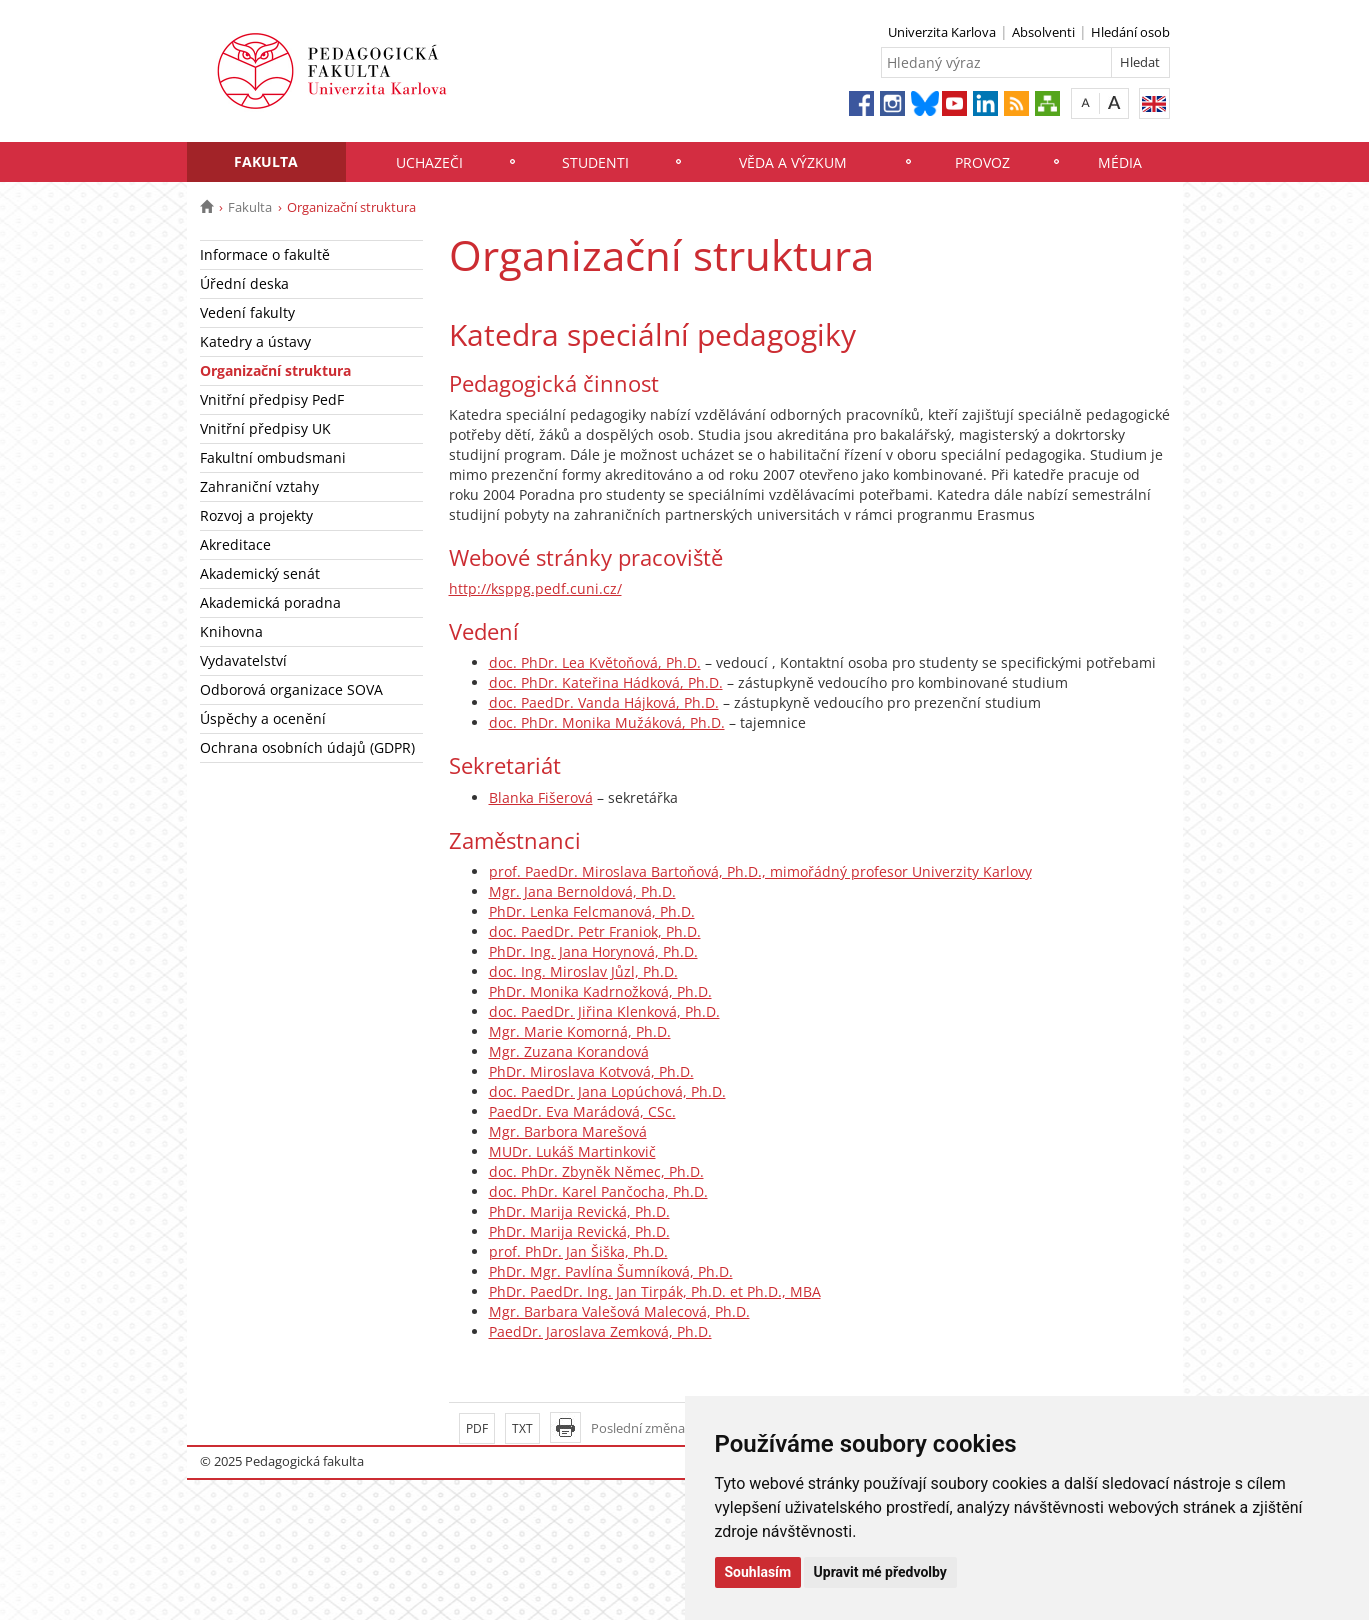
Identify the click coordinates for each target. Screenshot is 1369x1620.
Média (1120, 162)
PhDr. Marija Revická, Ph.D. (579, 1211)
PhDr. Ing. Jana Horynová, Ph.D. (593, 951)
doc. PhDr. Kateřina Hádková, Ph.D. (606, 682)
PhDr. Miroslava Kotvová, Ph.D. (591, 1071)
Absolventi (1043, 32)
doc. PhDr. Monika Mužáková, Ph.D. (607, 722)
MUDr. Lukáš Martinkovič (572, 1151)
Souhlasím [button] (758, 1572)
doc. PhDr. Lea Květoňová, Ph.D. (595, 662)
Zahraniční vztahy (259, 486)
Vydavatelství (243, 660)
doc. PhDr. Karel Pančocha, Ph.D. (598, 1191)
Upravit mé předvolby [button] (880, 1572)
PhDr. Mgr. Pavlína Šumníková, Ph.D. (611, 1271)
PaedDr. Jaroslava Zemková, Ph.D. (600, 1331)
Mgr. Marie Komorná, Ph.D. (580, 1031)
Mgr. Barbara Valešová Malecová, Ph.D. (619, 1311)
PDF (477, 1428)
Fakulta (266, 161)
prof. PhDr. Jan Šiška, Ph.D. (578, 1251)
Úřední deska (244, 283)
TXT (522, 1428)
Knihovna (231, 631)
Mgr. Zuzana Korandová (569, 1051)
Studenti (595, 162)
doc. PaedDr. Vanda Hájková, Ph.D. (604, 702)
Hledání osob (1130, 32)
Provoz (982, 162)
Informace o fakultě (265, 254)
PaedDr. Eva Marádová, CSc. (582, 1111)
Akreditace (235, 544)
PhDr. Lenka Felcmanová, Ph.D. (592, 911)
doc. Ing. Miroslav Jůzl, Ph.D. (583, 971)
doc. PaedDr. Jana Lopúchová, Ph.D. (607, 1091)
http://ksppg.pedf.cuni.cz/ (535, 588)
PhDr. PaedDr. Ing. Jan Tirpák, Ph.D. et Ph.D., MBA (655, 1291)
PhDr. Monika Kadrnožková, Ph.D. (600, 991)
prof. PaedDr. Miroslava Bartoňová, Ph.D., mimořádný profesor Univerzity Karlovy (760, 871)
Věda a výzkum (793, 162)
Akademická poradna (270, 602)
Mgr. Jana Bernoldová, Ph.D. (582, 891)
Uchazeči (429, 162)
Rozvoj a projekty (256, 515)
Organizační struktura (275, 370)
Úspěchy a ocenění (263, 718)
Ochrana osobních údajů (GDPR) (307, 747)
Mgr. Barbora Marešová (568, 1131)
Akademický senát (260, 573)
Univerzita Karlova (942, 32)
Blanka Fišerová (541, 797)
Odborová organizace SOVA (291, 689)
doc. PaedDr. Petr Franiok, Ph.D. (595, 931)
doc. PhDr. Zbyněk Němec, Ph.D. (596, 1171)
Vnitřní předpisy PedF (272, 399)
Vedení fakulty (247, 312)
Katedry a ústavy (255, 341)
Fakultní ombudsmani (273, 457)
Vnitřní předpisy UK (265, 428)
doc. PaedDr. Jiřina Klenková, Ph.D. (604, 1011)
